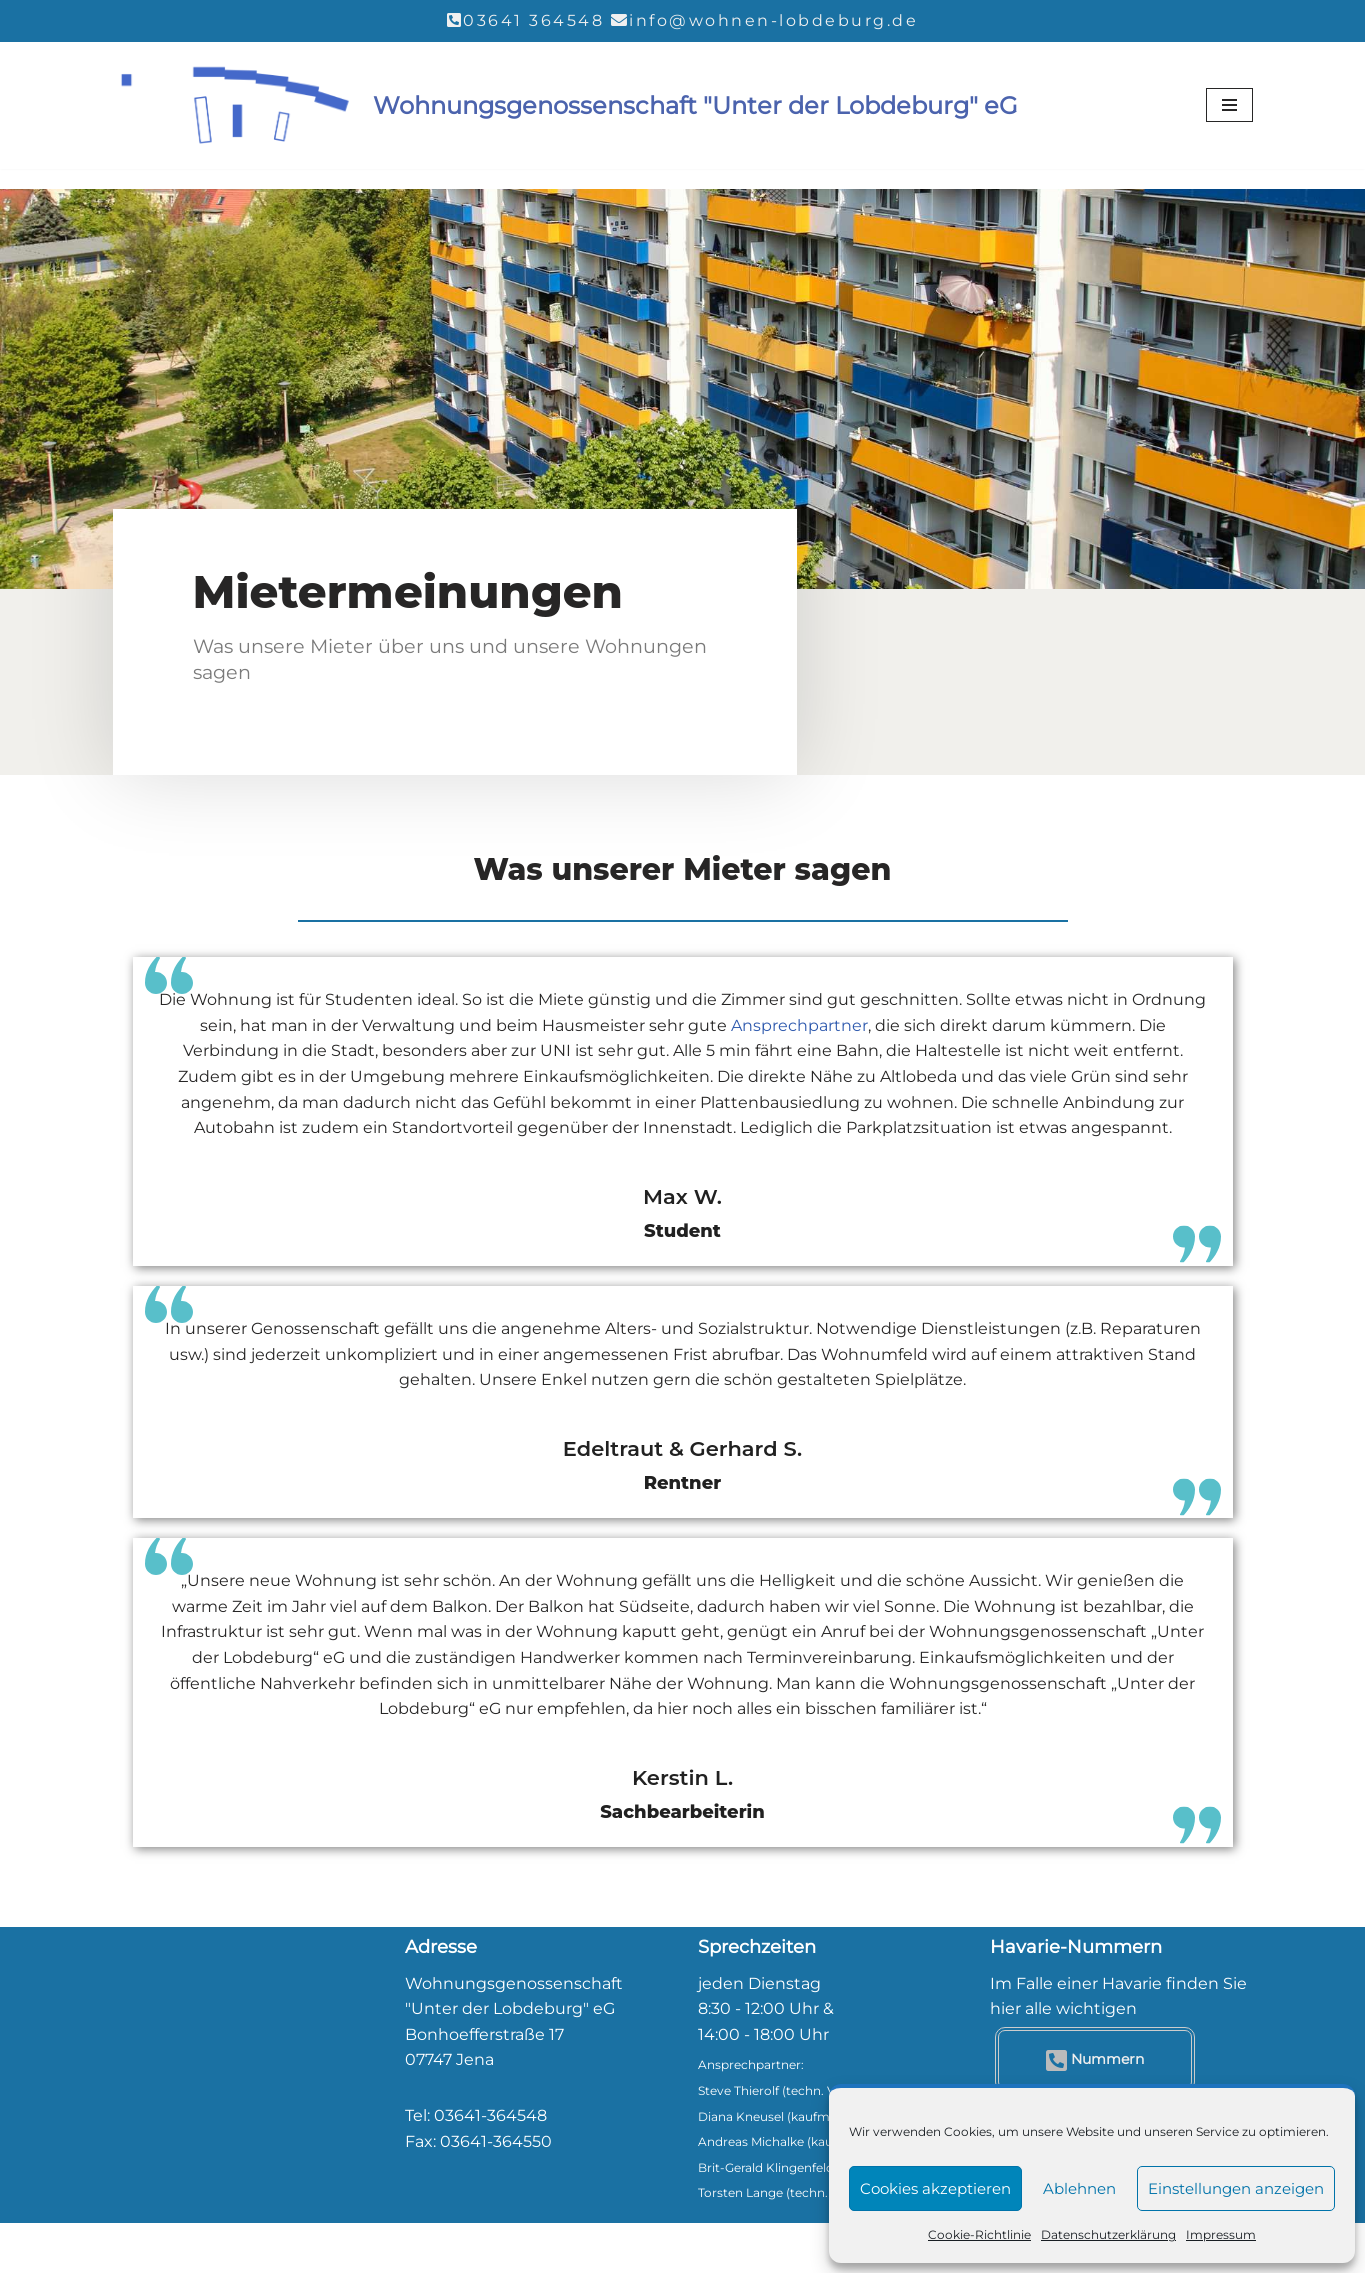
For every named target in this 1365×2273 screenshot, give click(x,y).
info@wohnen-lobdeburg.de (773, 20)
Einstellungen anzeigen (1236, 2188)
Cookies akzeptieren (935, 2188)
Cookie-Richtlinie (979, 2234)
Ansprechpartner (799, 1025)
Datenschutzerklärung (1108, 2234)
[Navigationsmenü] (1229, 105)
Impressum (1221, 2234)
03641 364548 (533, 20)
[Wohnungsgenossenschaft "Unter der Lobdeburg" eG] (565, 107)
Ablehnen (1079, 2188)
